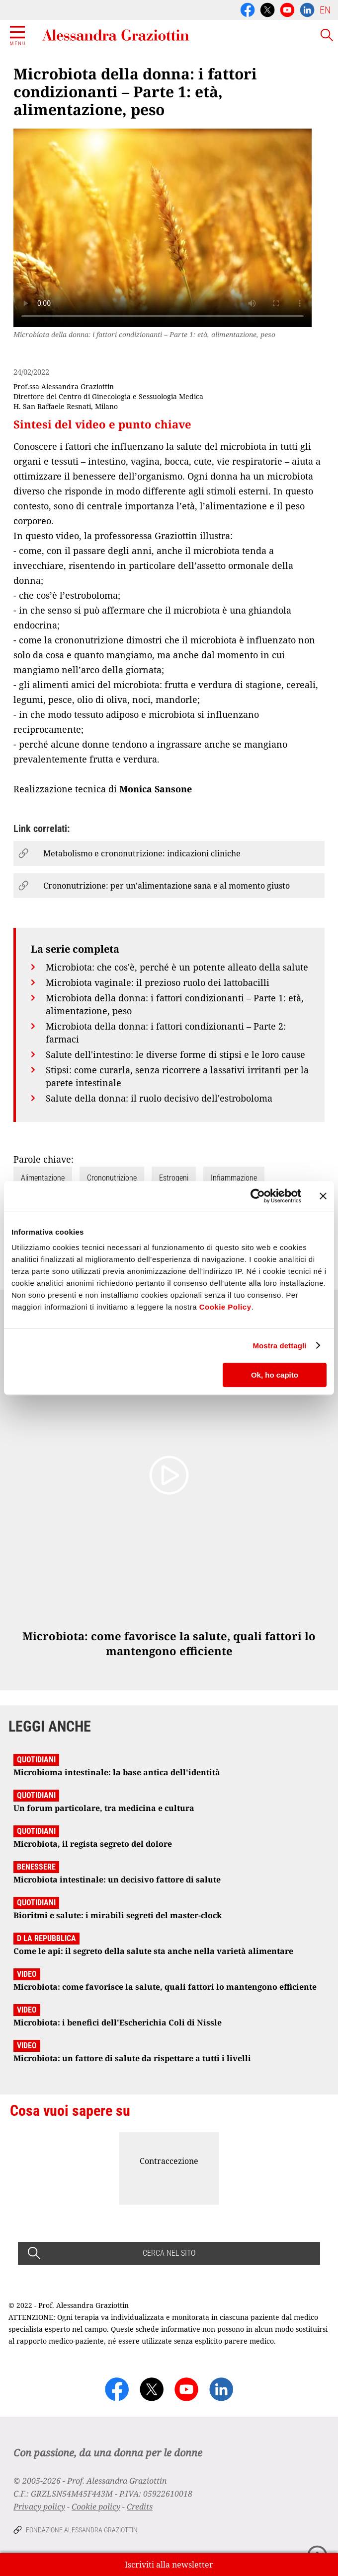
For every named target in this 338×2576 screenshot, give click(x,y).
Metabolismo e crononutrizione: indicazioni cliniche (142, 853)
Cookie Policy (225, 1307)
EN (325, 10)
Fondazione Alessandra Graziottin (82, 2530)
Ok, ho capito (274, 1375)
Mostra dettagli (279, 1345)
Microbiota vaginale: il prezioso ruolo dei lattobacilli (157, 982)
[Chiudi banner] (323, 1195)
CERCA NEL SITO (169, 2253)
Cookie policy (96, 2506)
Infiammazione (234, 1178)
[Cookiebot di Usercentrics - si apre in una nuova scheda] (257, 1195)
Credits (140, 2506)
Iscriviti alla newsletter (169, 2564)
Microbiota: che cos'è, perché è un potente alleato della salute (177, 967)
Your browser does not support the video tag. (162, 228)
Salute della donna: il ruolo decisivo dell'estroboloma (159, 1098)
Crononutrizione (112, 1178)
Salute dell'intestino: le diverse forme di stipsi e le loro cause (175, 1054)
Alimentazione (43, 1178)
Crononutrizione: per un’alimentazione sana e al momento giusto (166, 885)
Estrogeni (173, 1178)
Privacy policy (39, 2506)
